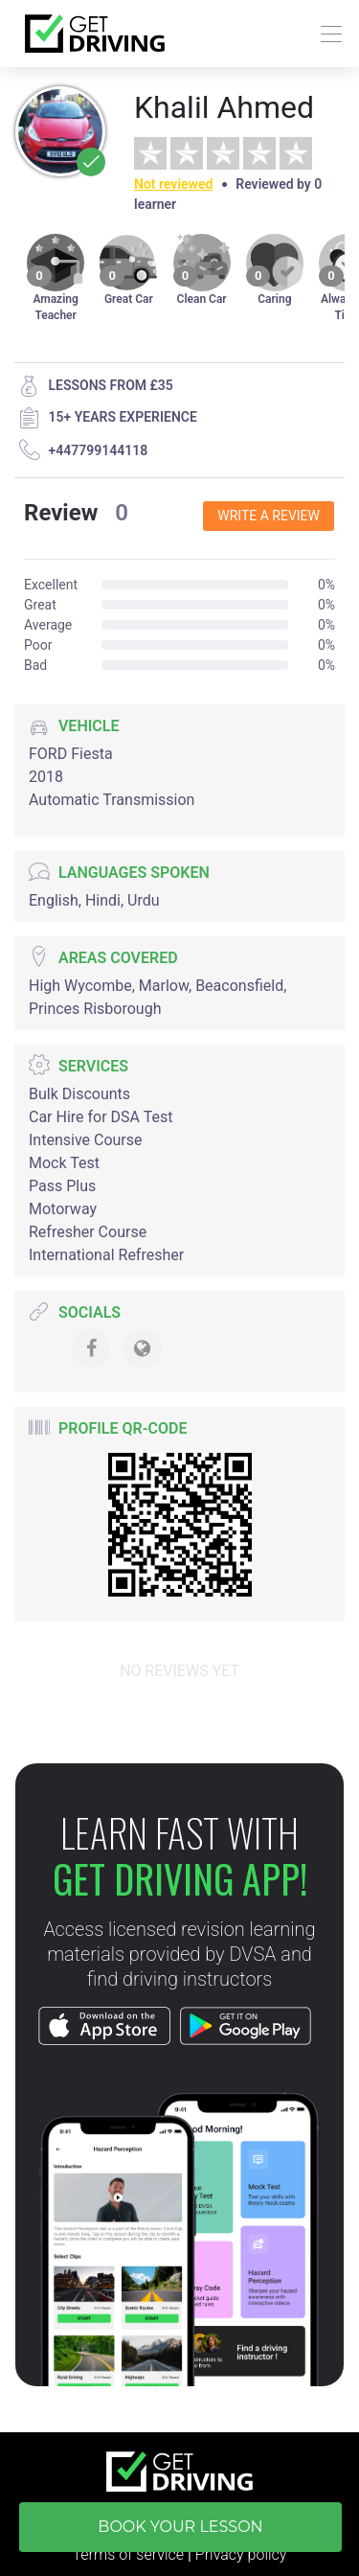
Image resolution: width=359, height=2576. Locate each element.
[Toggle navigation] (326, 34)
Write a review (268, 515)
